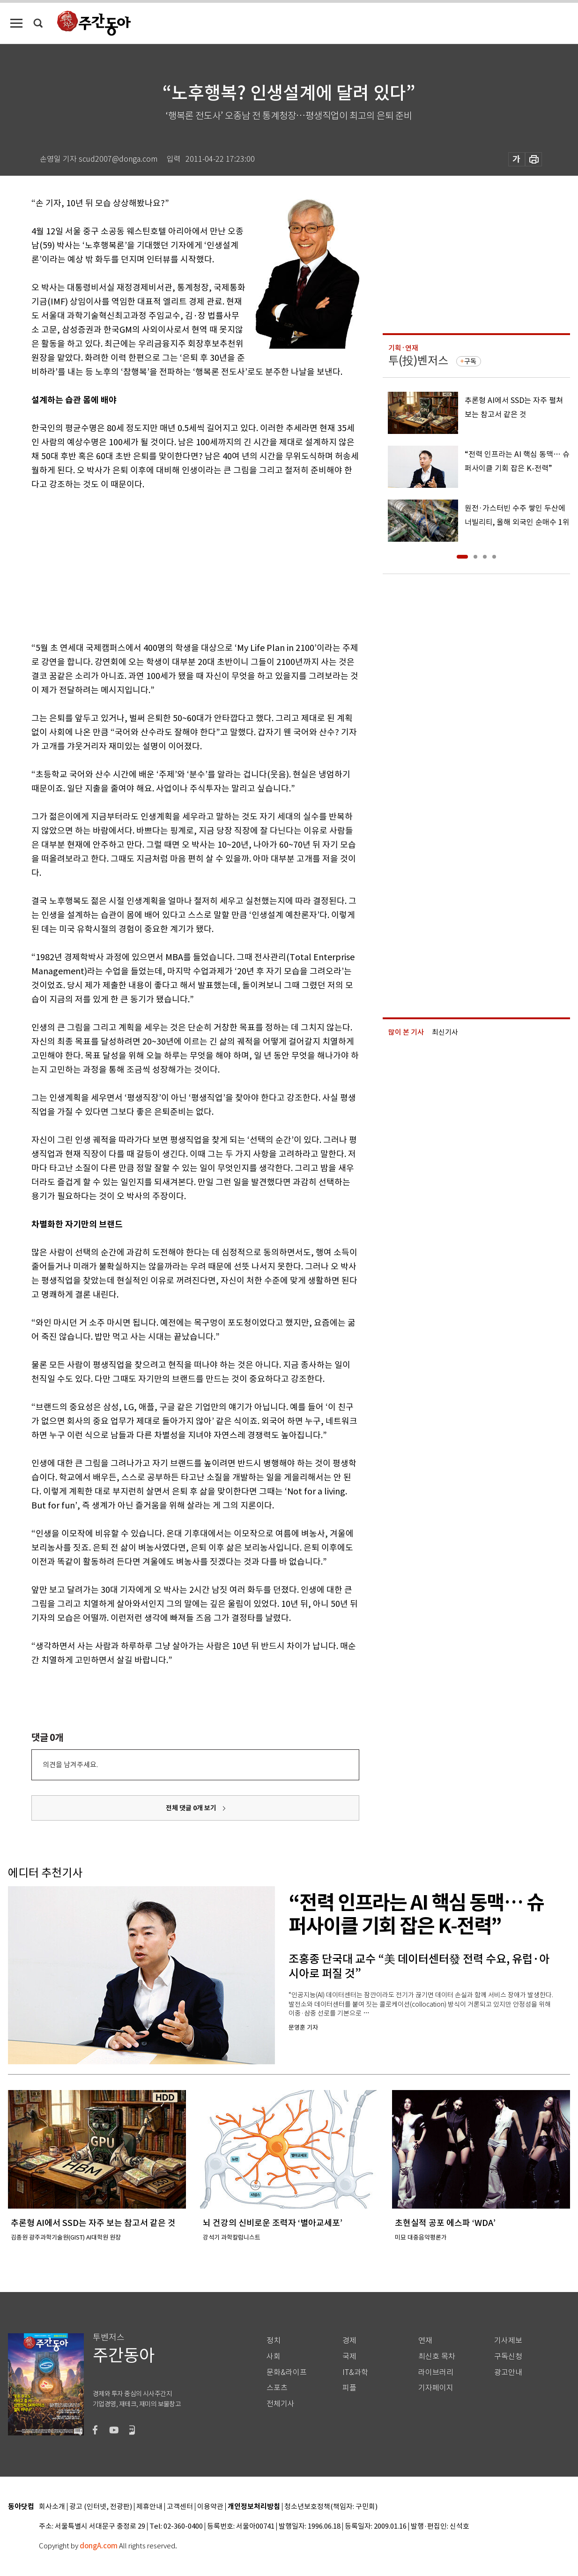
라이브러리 (435, 2372)
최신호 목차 (436, 2356)
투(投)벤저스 (418, 360)
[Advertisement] (171, 564)
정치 (274, 2340)
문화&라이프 (287, 2372)
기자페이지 (435, 2387)
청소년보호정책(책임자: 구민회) (331, 2507)
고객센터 (180, 2507)
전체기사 (281, 2403)
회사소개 (52, 2507)
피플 (349, 2387)
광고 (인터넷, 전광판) (100, 2507)
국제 (349, 2356)
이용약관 (210, 2507)
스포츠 (277, 2387)
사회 (274, 2356)
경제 (349, 2340)
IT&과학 (355, 2372)
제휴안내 (149, 2507)
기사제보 (508, 2340)
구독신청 (508, 2356)
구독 (470, 361)
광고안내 (508, 2372)
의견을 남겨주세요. (70, 1764)
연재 (425, 2340)
